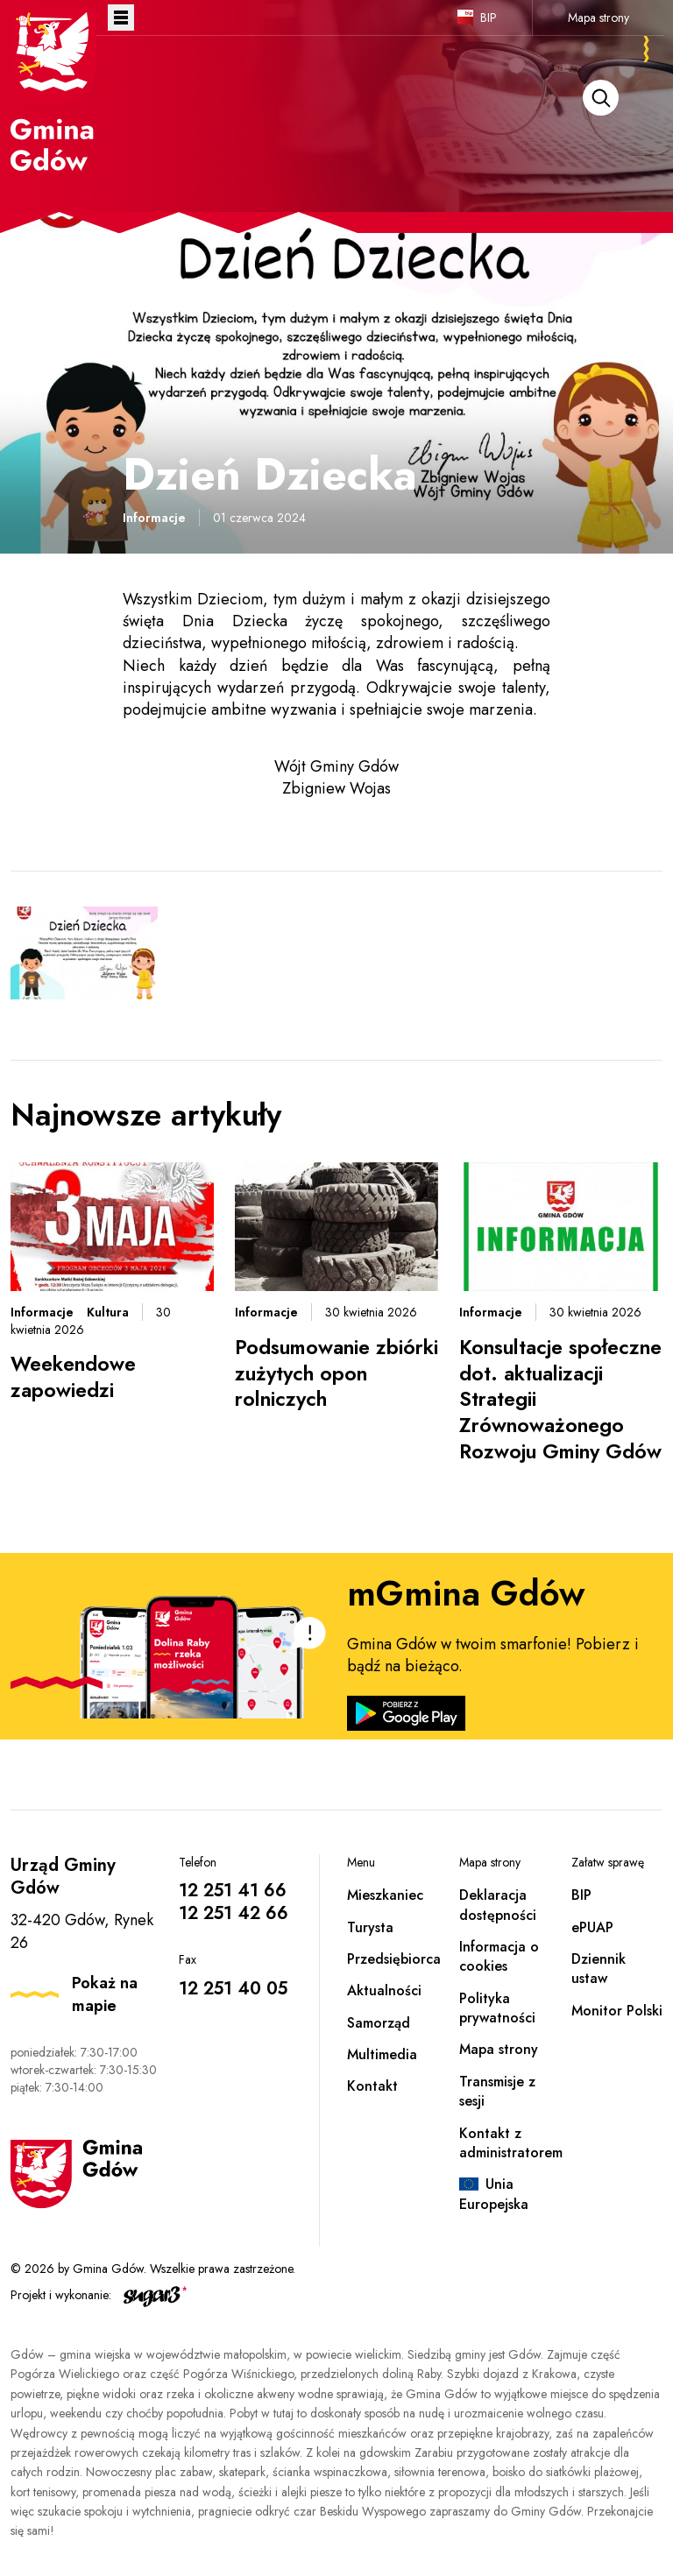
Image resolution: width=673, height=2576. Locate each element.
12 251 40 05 (233, 1988)
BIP (488, 17)
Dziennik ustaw (598, 1968)
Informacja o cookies (499, 1956)
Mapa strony (598, 17)
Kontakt (372, 2086)
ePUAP (592, 1927)
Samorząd (378, 2023)
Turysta (370, 1927)
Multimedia (382, 2054)
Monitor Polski (616, 2011)
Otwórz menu (121, 17)
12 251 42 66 (233, 1913)
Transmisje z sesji (497, 2091)
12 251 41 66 (233, 1890)
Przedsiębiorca (394, 1959)
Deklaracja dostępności (497, 1904)
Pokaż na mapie (105, 1994)
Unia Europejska (493, 2193)
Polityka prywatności (497, 2008)
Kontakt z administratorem (511, 2143)
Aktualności (384, 1990)
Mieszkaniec (385, 1895)
